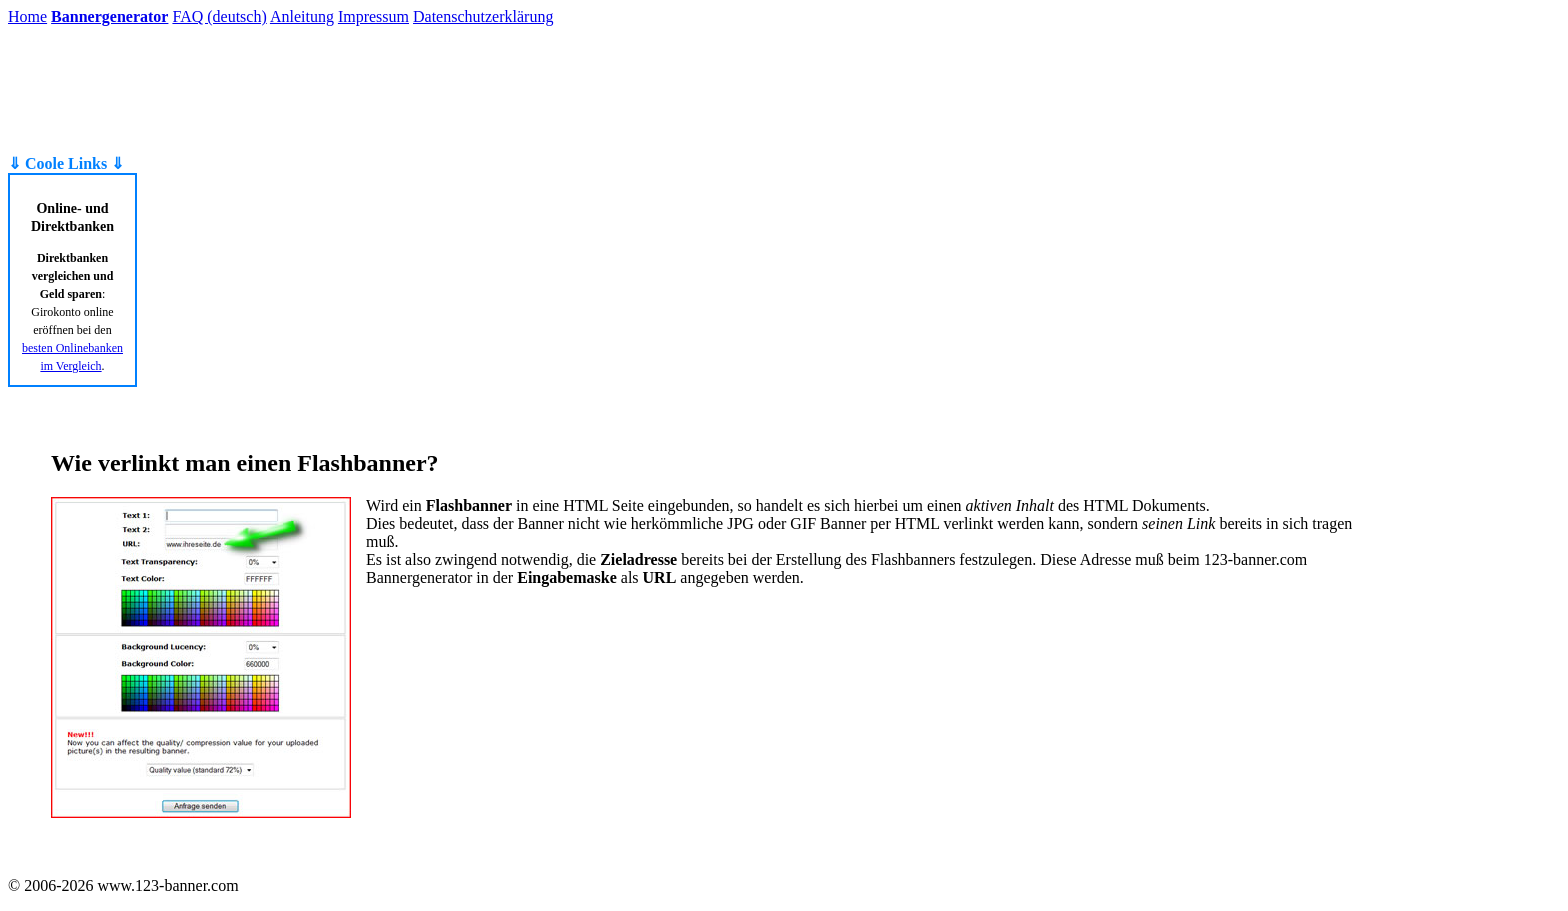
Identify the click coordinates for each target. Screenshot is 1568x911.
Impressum (373, 16)
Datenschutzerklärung (483, 16)
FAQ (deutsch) (219, 16)
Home (27, 16)
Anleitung (302, 16)
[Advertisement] (91, 90)
